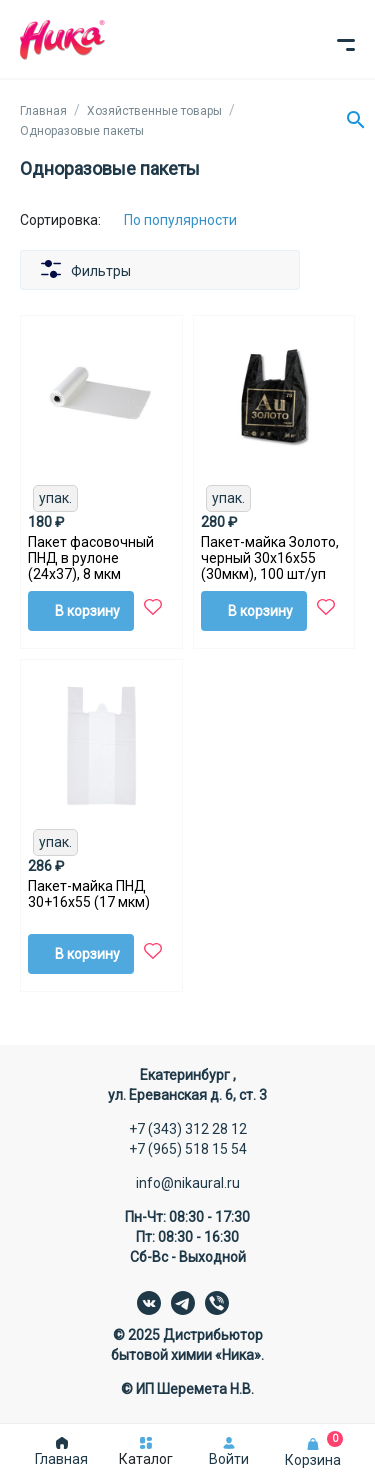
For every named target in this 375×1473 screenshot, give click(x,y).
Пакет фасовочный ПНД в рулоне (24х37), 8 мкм (91, 558)
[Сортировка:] (195, 220)
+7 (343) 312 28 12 (188, 1129)
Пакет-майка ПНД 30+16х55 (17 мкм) (89, 894)
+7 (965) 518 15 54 (188, 1149)
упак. (55, 498)
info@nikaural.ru (188, 1183)
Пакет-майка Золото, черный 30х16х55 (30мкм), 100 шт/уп (270, 558)
